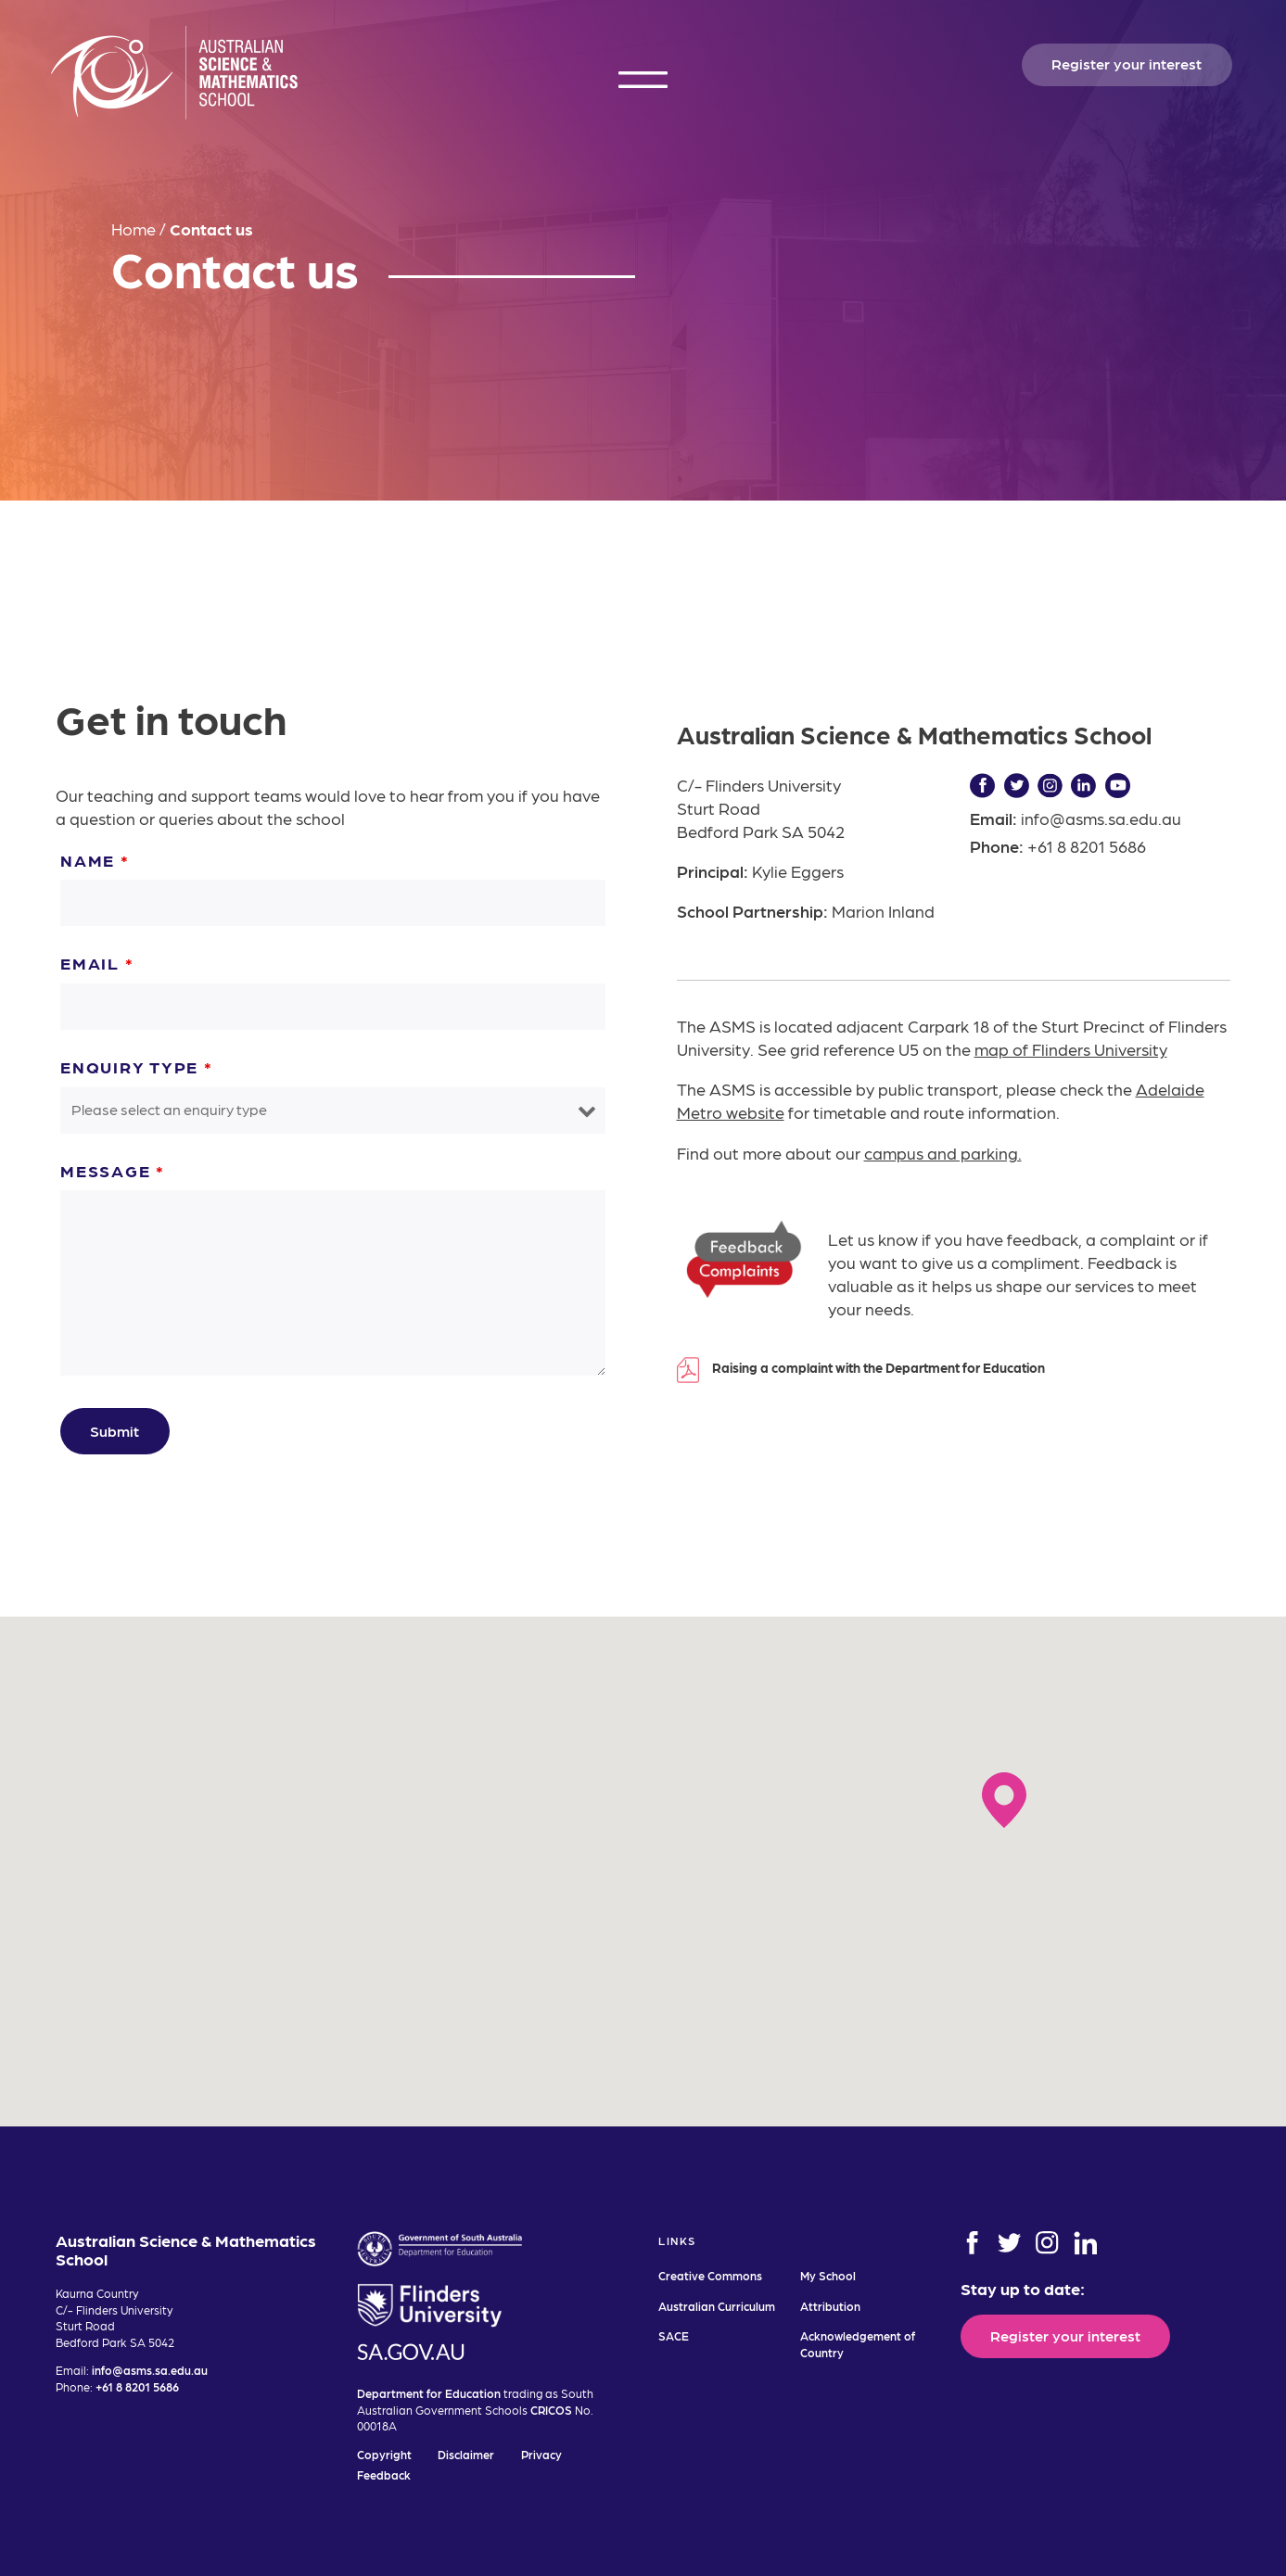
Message (112, 1170)
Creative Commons (710, 2275)
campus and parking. (943, 1152)
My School (828, 2275)
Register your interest (1126, 63)
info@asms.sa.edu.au (1101, 818)
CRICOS (551, 2410)
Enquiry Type (136, 1066)
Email (97, 962)
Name (95, 859)
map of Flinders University (1070, 1049)
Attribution (830, 2306)
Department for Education (429, 2393)
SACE (673, 2335)
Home (133, 228)
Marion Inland (883, 910)
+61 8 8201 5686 (1086, 846)
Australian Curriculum (716, 2306)
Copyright (384, 2454)
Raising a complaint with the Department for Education (878, 1367)
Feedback (384, 2474)
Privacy (541, 2454)
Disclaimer (466, 2454)
